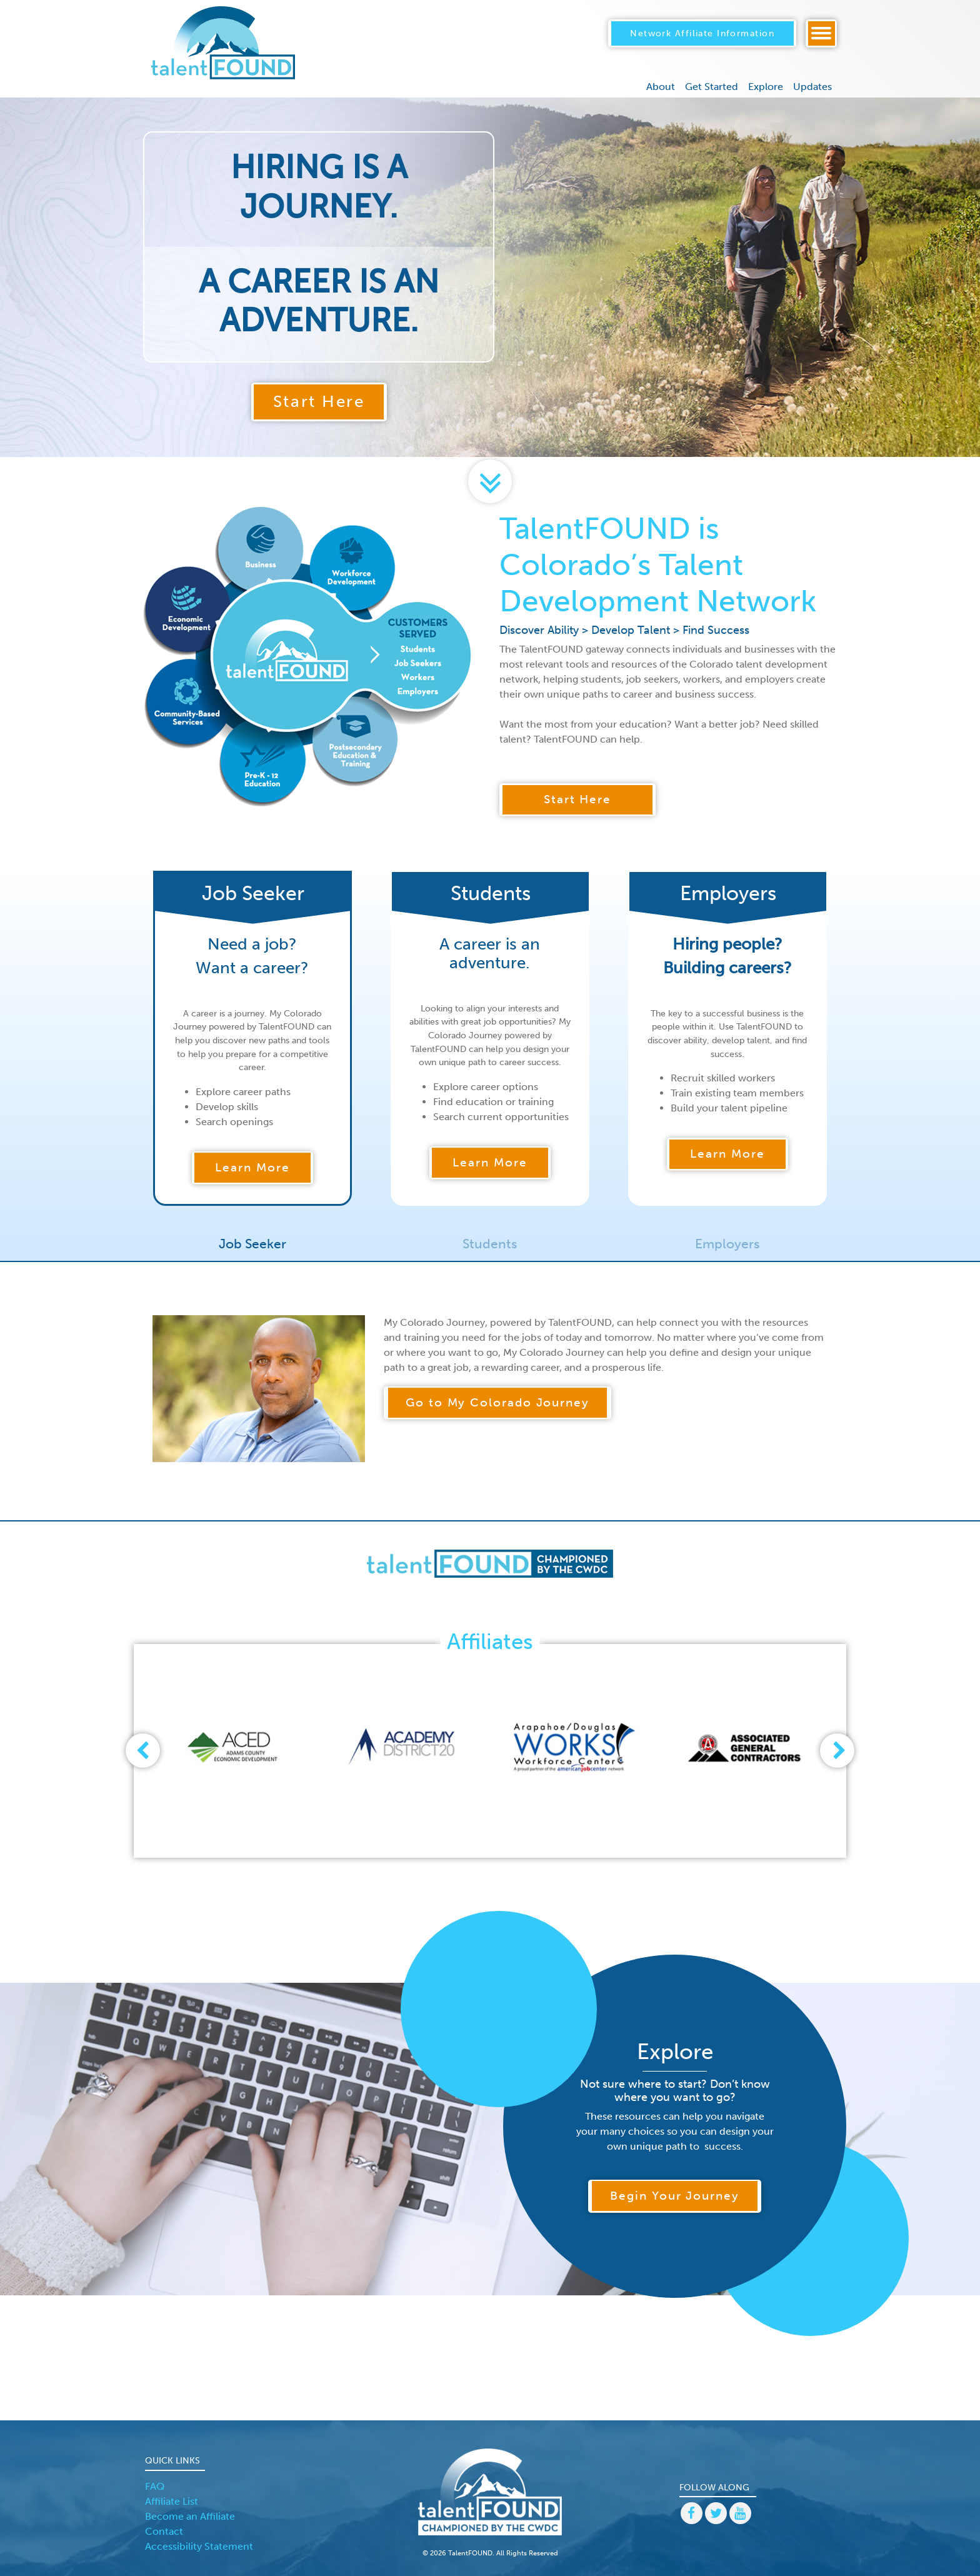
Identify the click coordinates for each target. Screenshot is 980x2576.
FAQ (154, 2481)
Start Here (319, 397)
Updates (812, 73)
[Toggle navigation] (821, 27)
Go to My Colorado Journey (497, 1398)
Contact (164, 2526)
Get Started (711, 73)
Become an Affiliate (190, 2511)
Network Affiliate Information (702, 26)
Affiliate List (171, 2496)
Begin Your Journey (674, 2191)
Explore (765, 73)
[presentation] (135, 1746)
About (660, 73)
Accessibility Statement (199, 2541)
